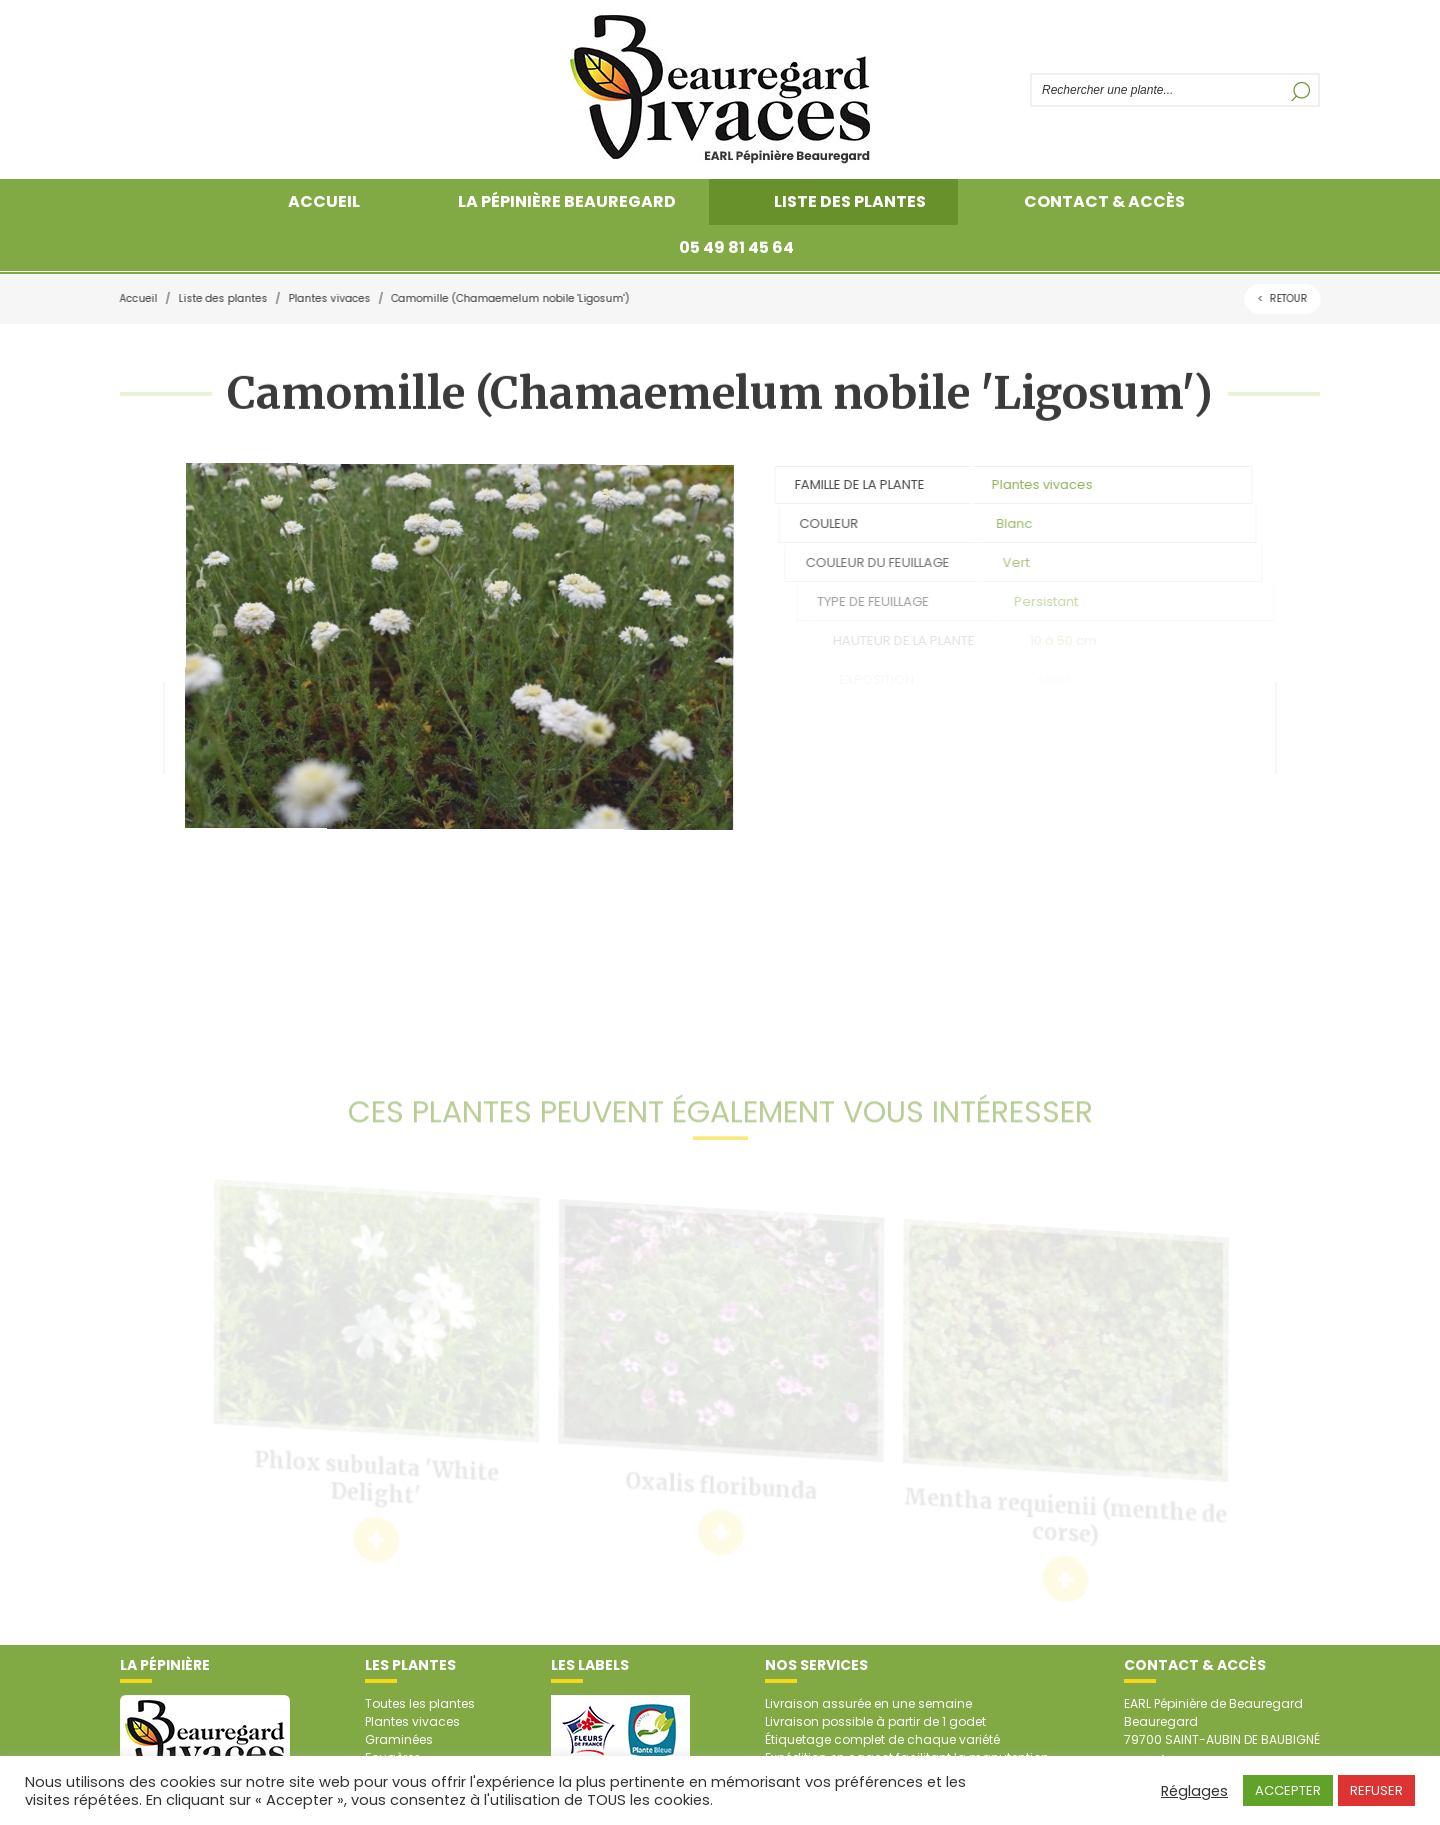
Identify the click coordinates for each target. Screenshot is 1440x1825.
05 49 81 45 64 (736, 247)
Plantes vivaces (327, 298)
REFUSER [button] (1376, 1790)
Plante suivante (1297, 728)
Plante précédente (142, 728)
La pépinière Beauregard (567, 201)
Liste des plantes (850, 201)
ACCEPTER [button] (1288, 1790)
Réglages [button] (1194, 1791)
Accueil (324, 201)
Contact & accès (1104, 201)
